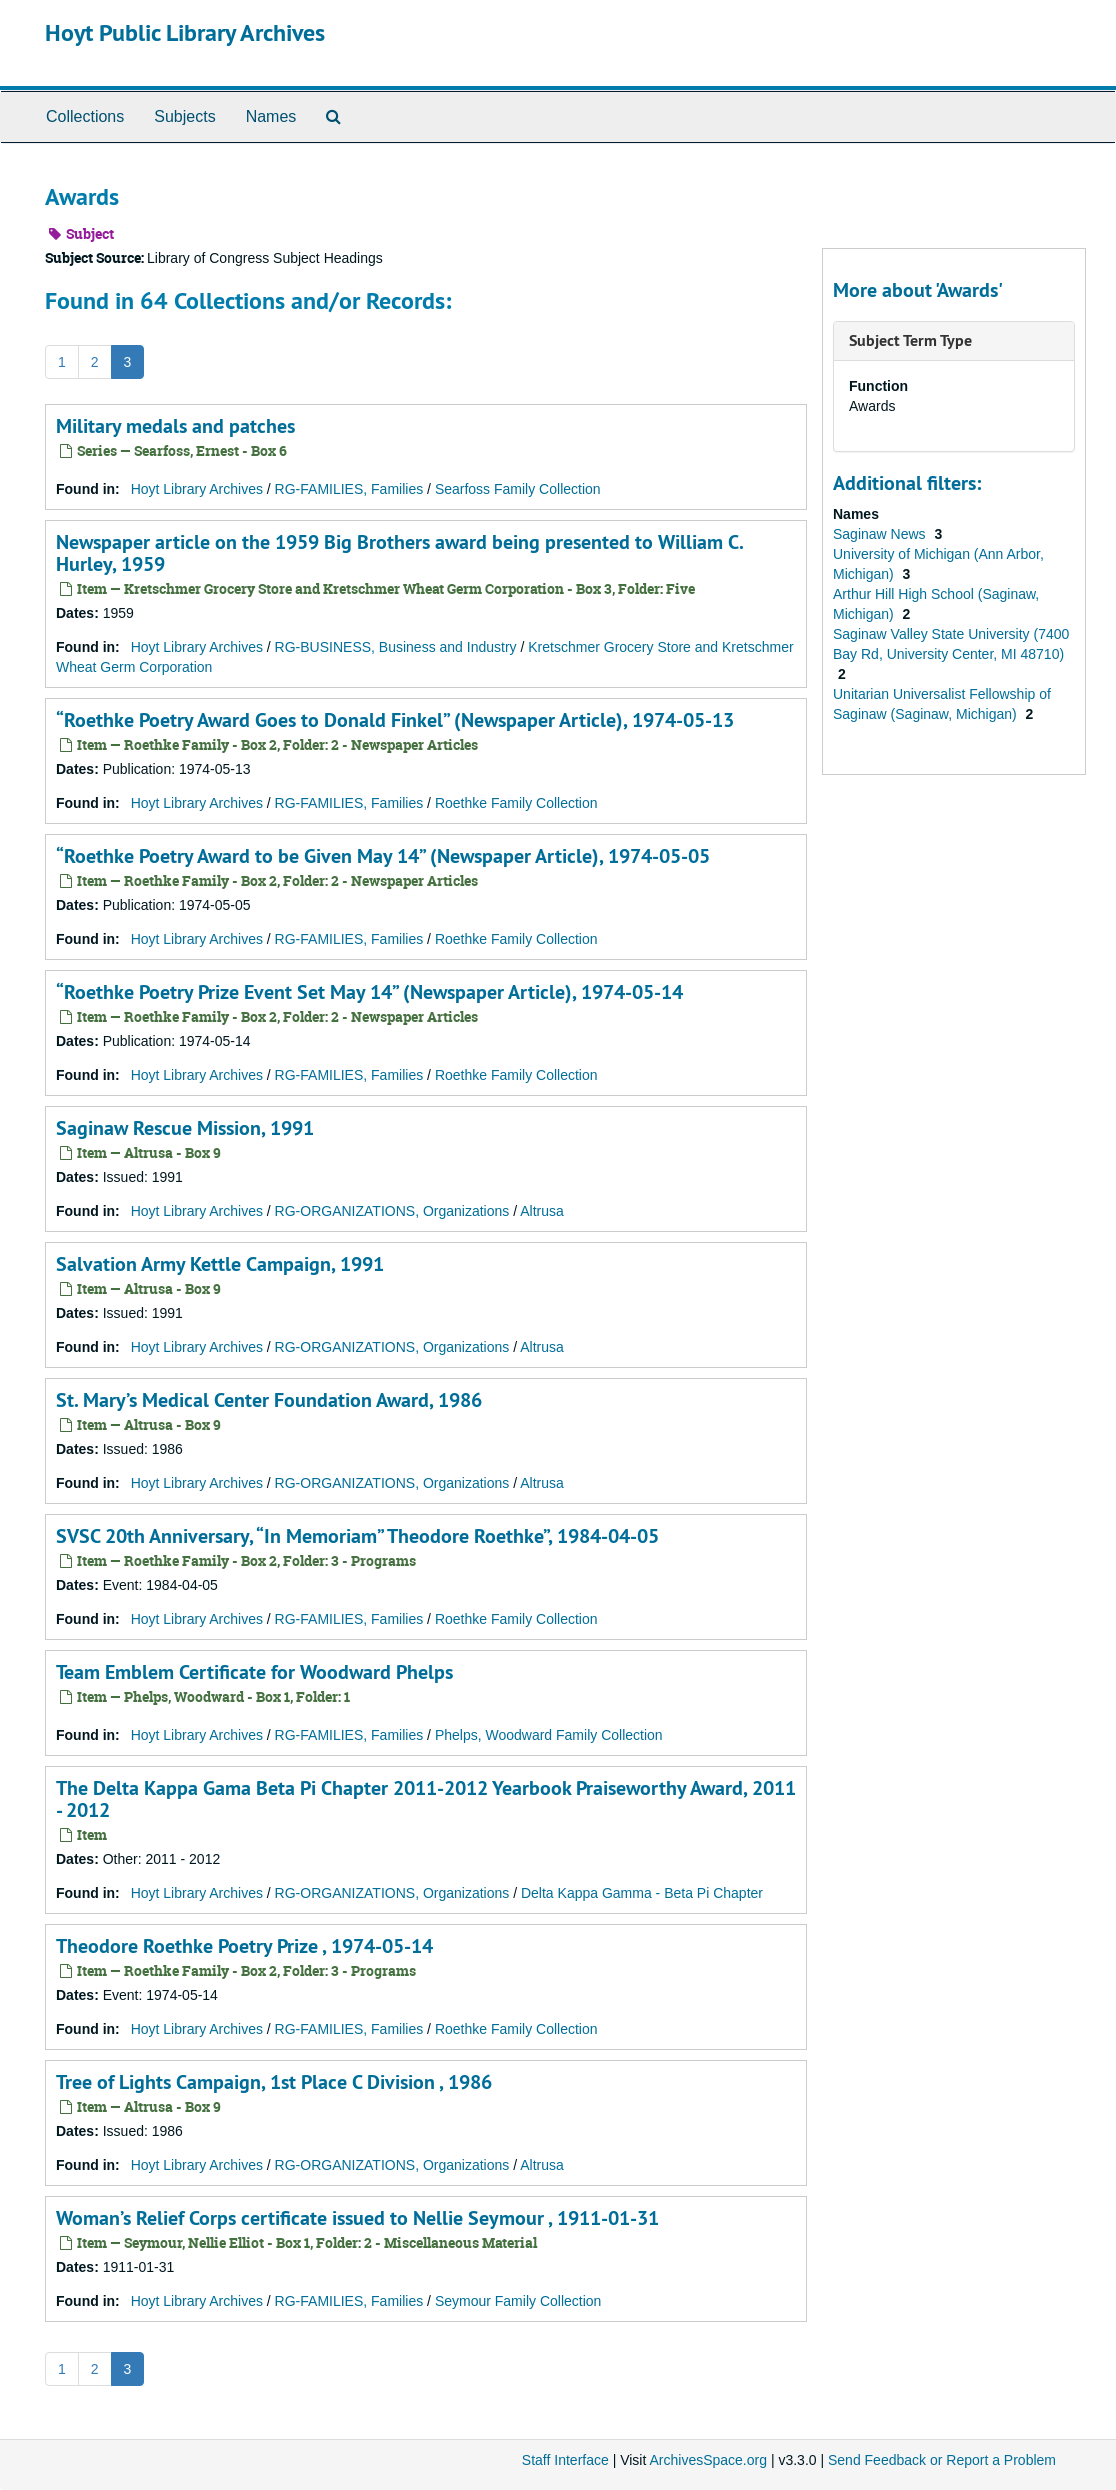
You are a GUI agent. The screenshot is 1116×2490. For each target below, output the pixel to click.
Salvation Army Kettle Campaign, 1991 (220, 1264)
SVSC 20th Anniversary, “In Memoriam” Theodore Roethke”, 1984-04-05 (357, 1536)
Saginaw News (881, 534)
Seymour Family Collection (518, 2301)
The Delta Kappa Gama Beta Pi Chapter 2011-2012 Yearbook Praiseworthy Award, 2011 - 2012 (426, 1799)
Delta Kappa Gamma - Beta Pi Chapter (642, 1893)
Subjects (184, 116)
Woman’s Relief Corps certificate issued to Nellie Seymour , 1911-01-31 (357, 2218)
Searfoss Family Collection (518, 489)
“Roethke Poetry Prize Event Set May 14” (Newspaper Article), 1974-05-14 (369, 992)
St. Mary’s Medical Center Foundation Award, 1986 (269, 1400)
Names (271, 116)
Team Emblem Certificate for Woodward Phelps (254, 1672)
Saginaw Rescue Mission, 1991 (185, 1128)
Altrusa (542, 1211)
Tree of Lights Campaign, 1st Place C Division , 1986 (274, 2082)
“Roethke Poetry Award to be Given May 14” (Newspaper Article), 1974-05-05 (383, 856)
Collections (85, 116)
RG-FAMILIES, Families (349, 489)
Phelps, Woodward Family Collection (549, 1735)
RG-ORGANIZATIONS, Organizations (392, 1211)
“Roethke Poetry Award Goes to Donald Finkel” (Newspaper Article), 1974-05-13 (395, 720)
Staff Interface (565, 2460)
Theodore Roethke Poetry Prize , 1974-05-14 (244, 1946)
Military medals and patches (175, 426)
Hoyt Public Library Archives (185, 32)
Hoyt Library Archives (197, 489)
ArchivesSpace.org (708, 2460)
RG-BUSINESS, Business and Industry (396, 647)
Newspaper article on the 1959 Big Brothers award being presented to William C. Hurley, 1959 (399, 553)
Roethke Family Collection (516, 803)
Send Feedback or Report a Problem (942, 2460)
